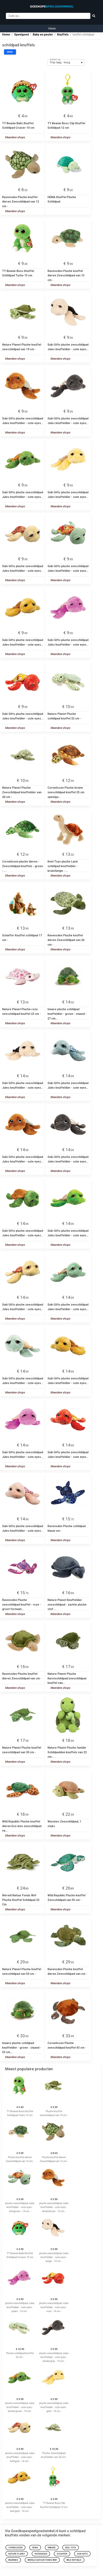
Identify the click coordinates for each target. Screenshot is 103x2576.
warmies (13, 2560)
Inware (52, 2547)
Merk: (10, 52)
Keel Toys (70, 2547)
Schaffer (62, 2554)
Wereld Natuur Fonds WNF (42, 2560)
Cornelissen (15, 2547)
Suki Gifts (82, 2554)
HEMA (35, 2547)
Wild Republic (74, 2560)
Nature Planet (16, 2554)
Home (52, 28)
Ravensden (41, 2554)
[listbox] (66, 62)
